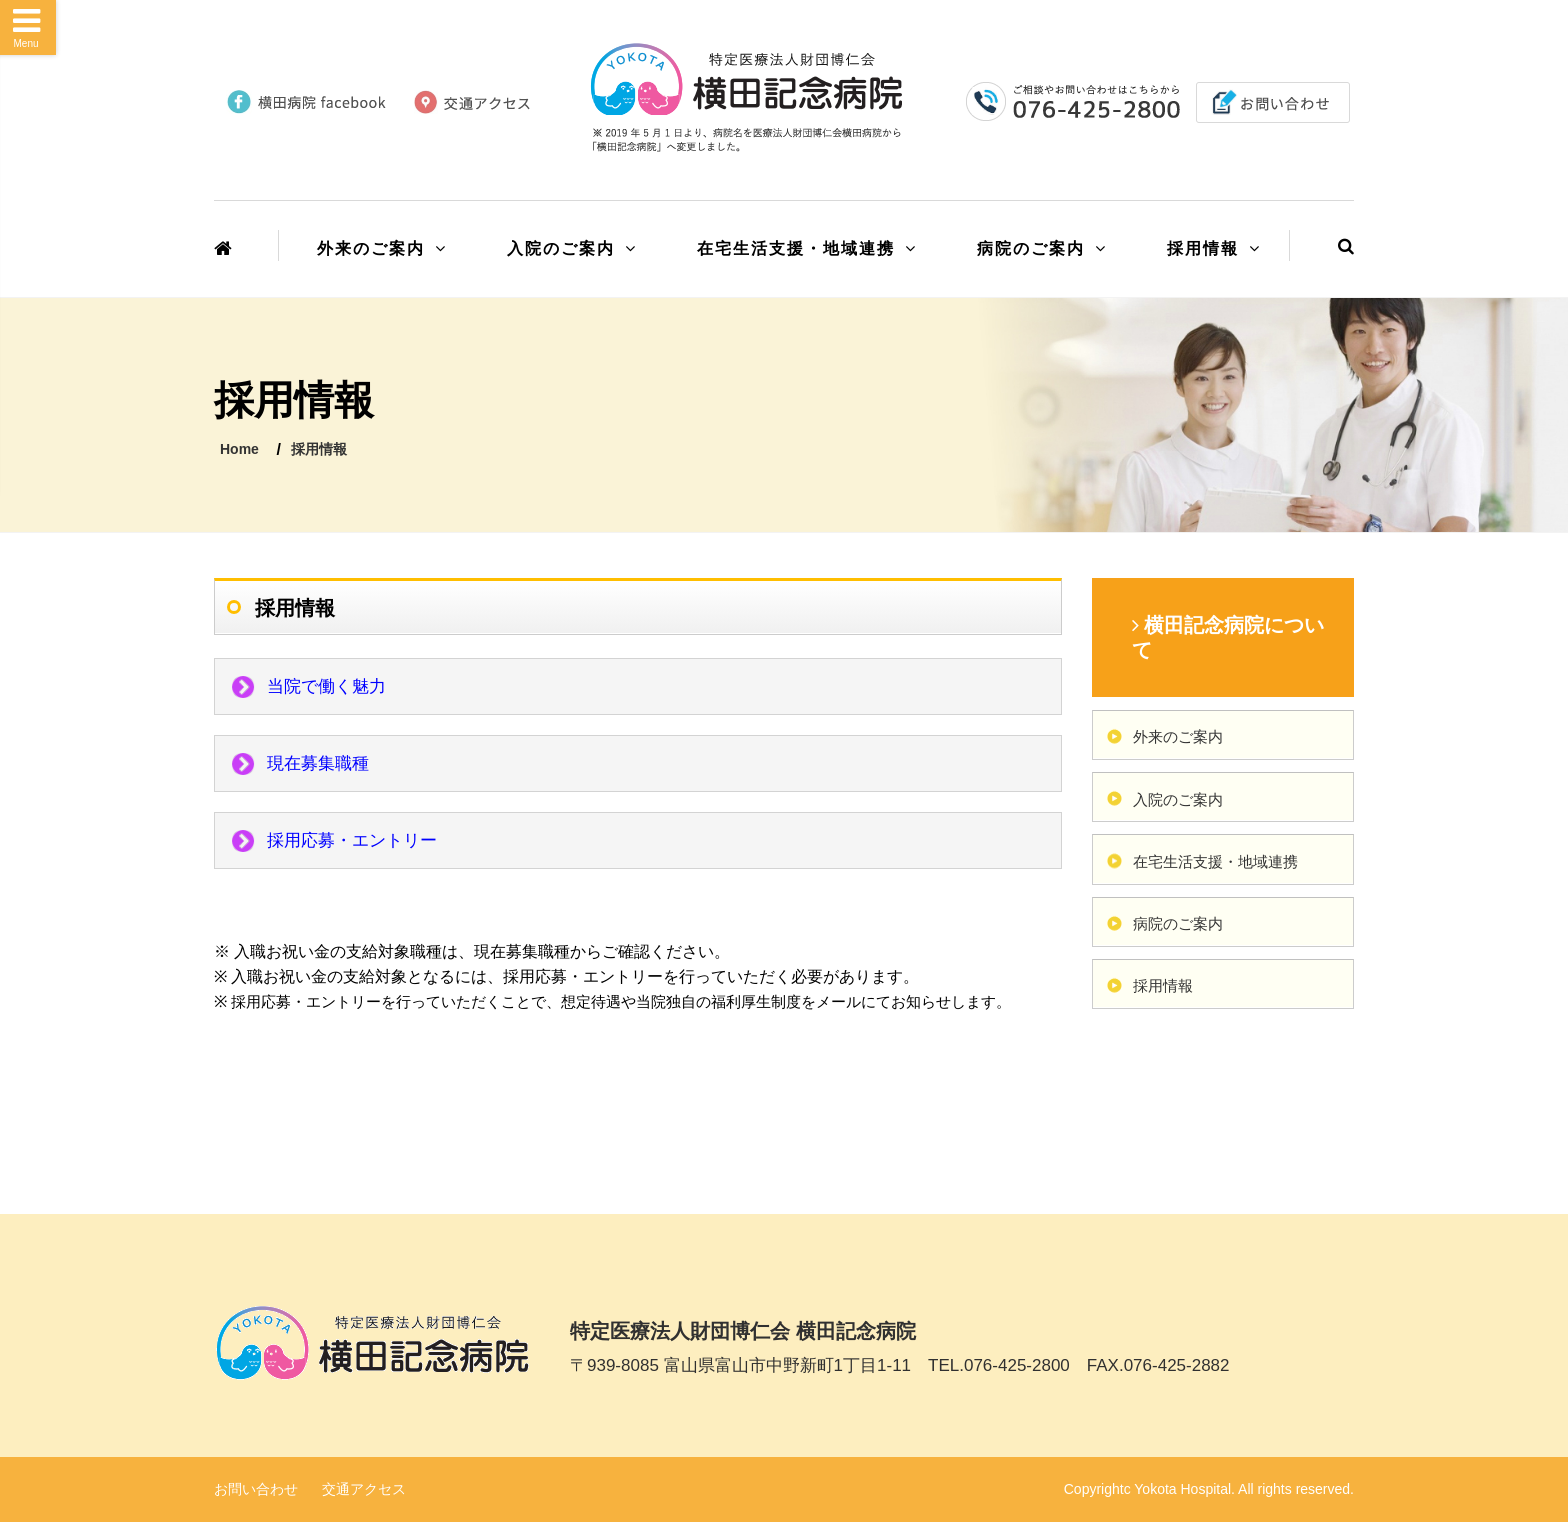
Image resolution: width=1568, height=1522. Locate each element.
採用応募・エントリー (352, 840)
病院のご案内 (1031, 248)
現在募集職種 (318, 763)
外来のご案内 (371, 248)
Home (239, 449)
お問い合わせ (256, 1489)
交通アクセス (364, 1489)
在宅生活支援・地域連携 (796, 248)
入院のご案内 (561, 248)
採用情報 (1203, 248)
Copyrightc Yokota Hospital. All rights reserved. (1209, 1489)
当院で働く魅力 (326, 686)
